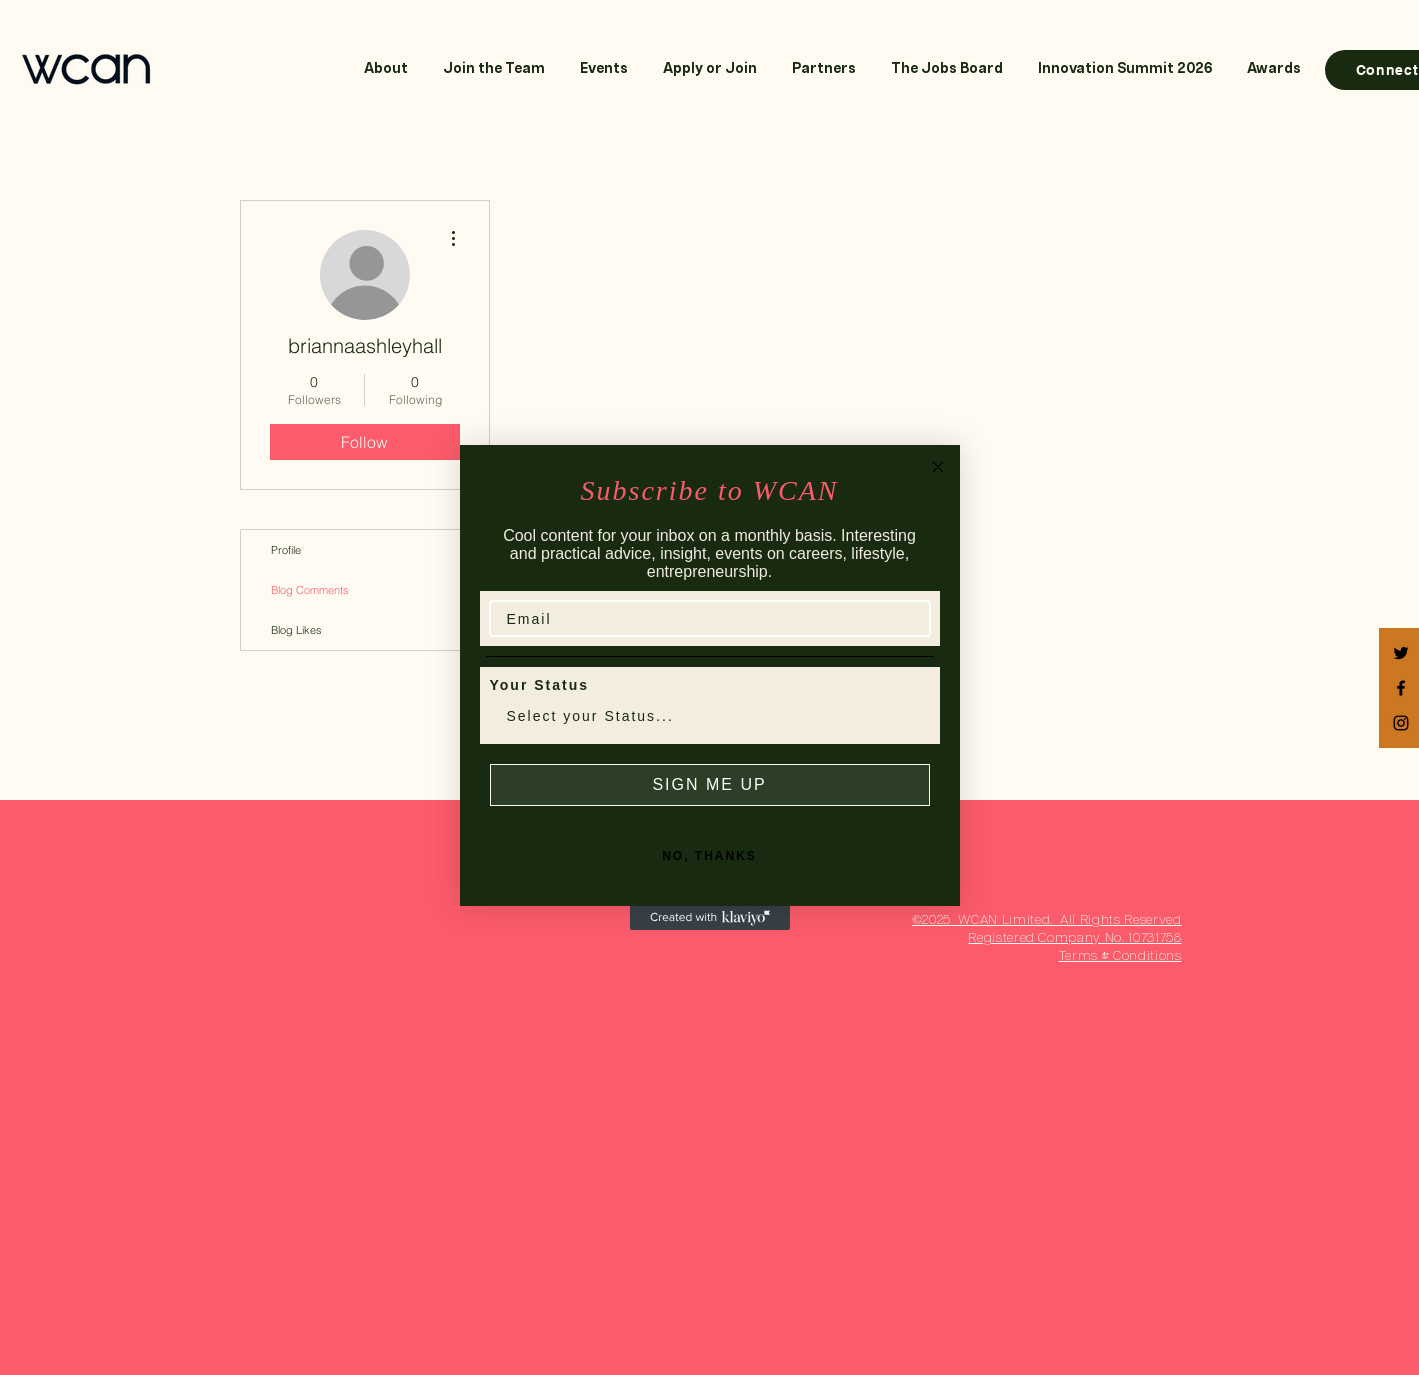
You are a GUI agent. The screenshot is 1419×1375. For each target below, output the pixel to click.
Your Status (540, 685)
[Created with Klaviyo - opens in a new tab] (710, 918)
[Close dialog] (938, 467)
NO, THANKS (709, 856)
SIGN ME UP (709, 784)
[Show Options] (911, 716)
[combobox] (704, 716)
